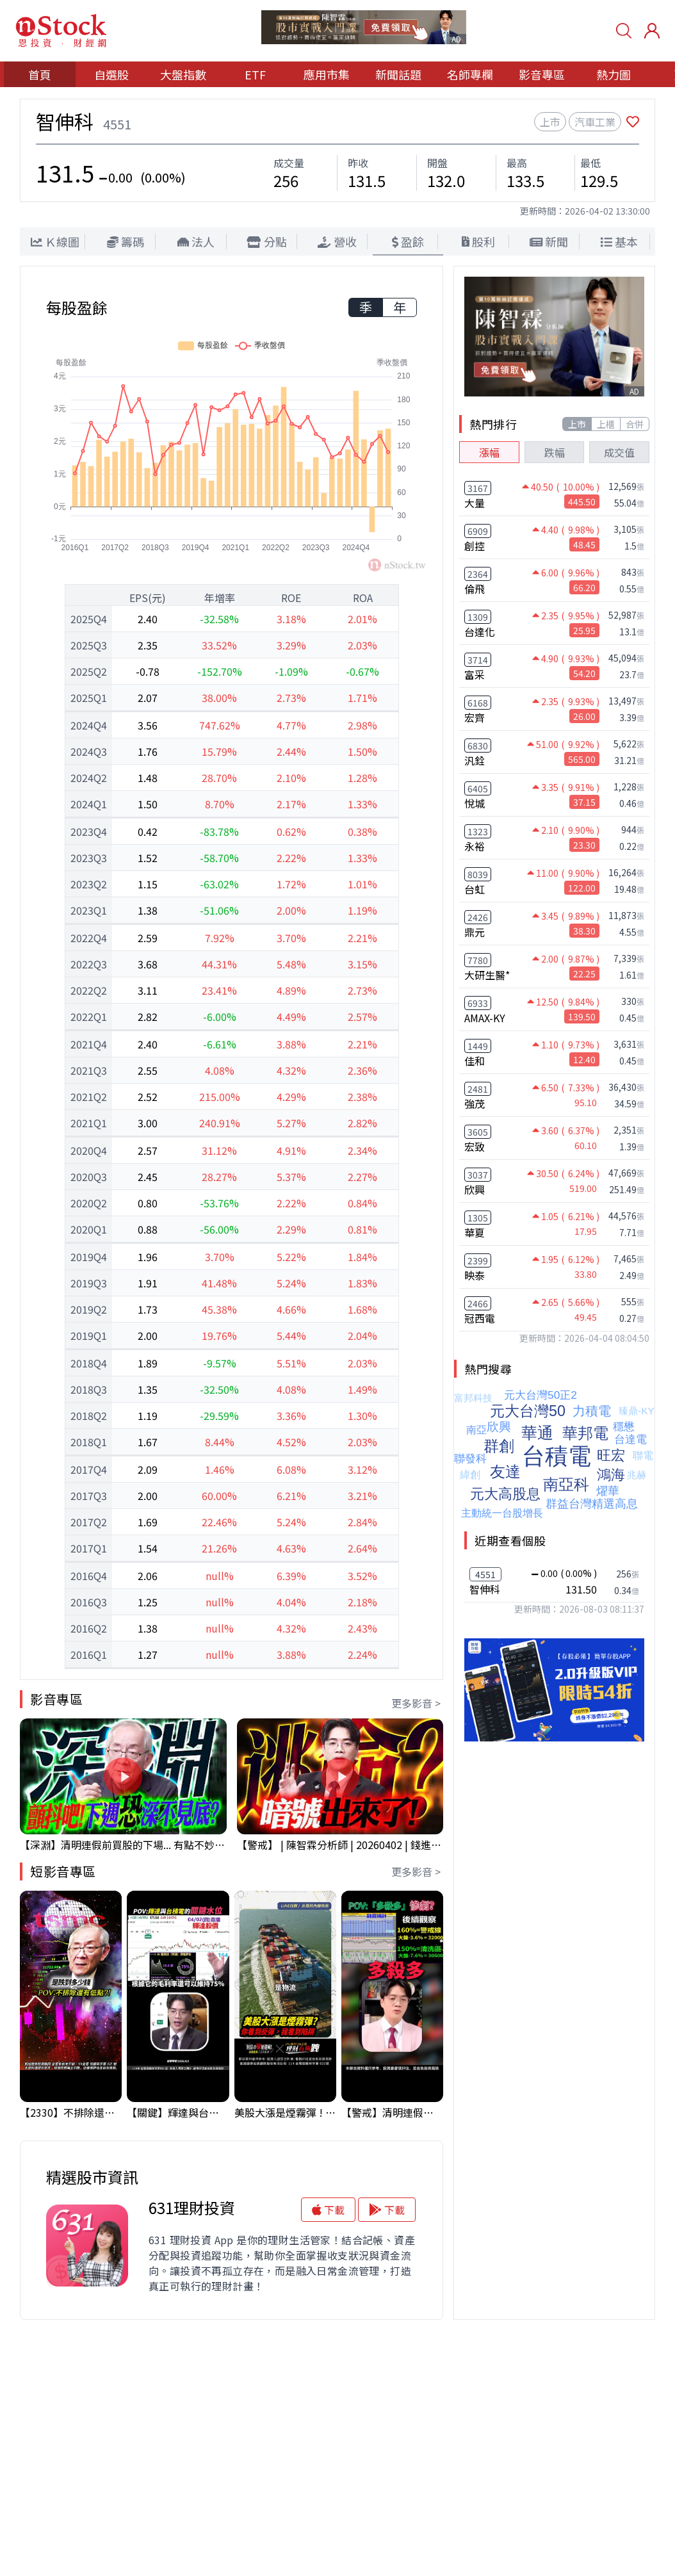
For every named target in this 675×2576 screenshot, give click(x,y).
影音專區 (542, 74)
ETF (255, 74)
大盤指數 (183, 74)
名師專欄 (470, 74)
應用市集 (327, 74)
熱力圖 (613, 74)
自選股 (111, 74)
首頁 (39, 74)
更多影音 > (416, 1703)
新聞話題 (398, 74)
